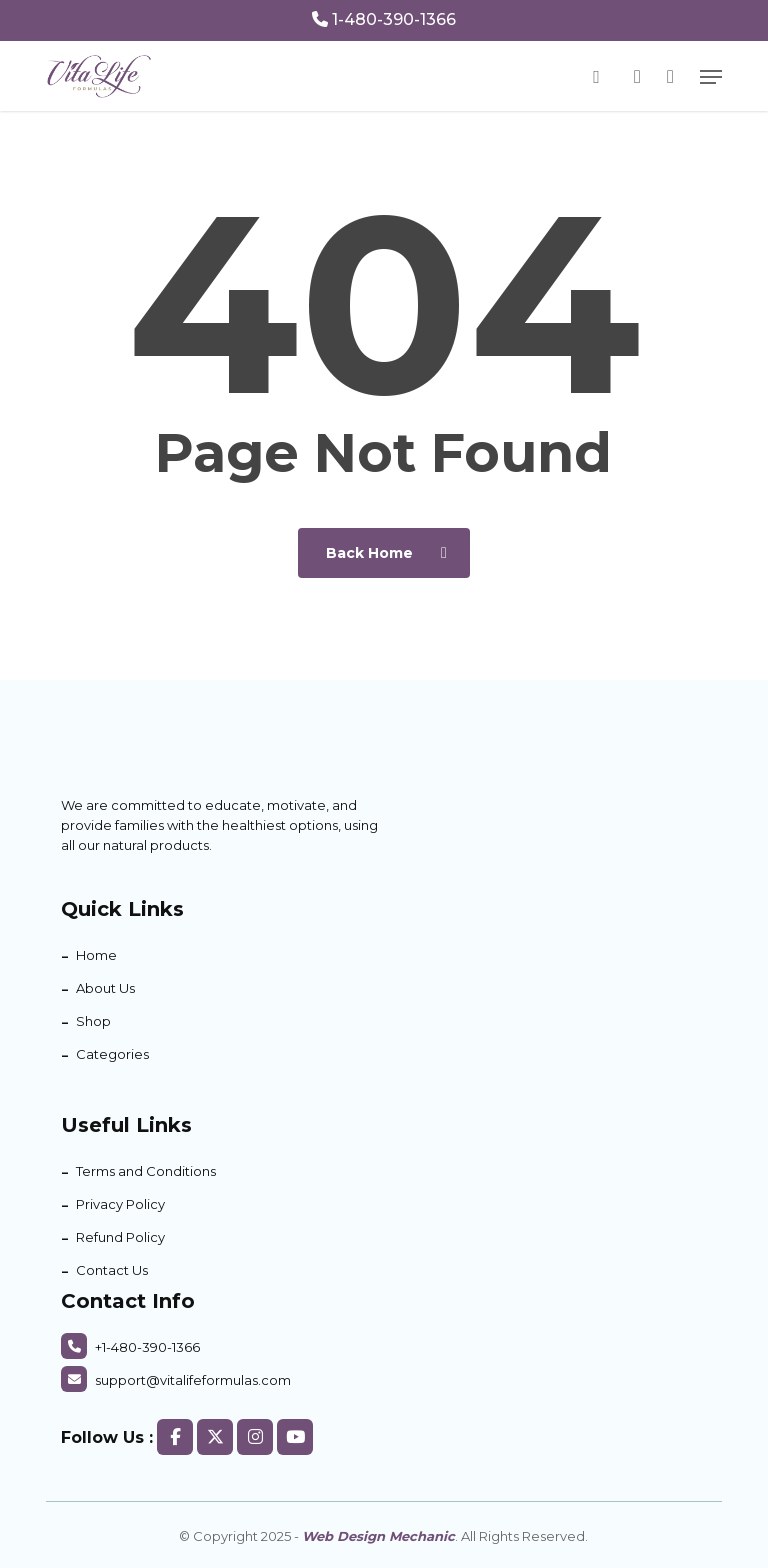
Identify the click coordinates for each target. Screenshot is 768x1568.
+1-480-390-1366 (130, 1347)
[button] (711, 77)
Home (96, 955)
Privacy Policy (120, 1204)
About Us (105, 988)
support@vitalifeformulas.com (176, 1380)
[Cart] (670, 76)
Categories (112, 1054)
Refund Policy (120, 1237)
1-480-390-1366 (384, 19)
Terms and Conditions (146, 1171)
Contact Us (112, 1270)
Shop (93, 1021)
